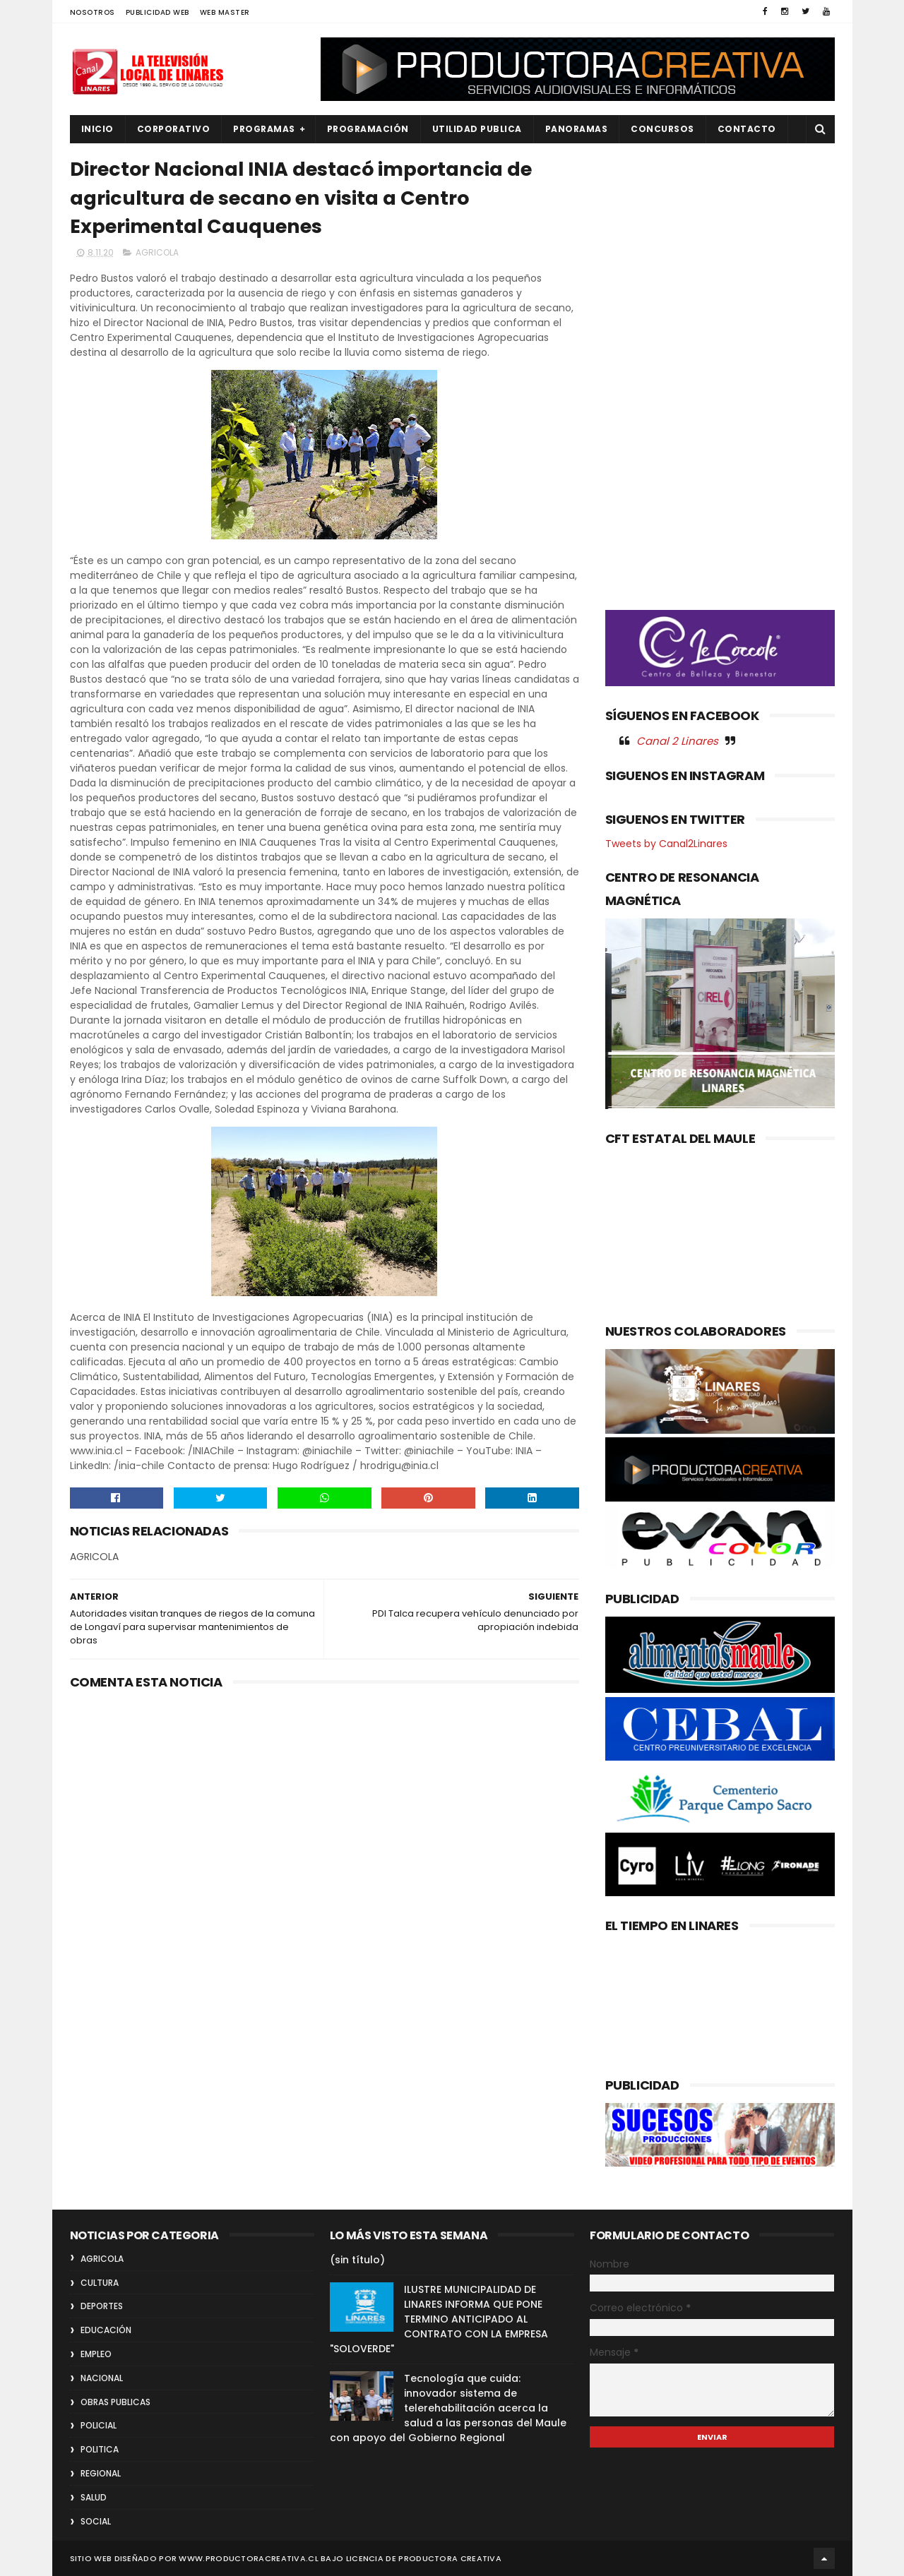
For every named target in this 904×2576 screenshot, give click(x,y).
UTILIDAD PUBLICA (477, 129)
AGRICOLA (157, 252)
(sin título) (357, 2260)
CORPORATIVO (173, 129)
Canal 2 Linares (677, 740)
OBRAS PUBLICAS (115, 2402)
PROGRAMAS (264, 129)
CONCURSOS (662, 129)
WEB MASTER (225, 12)
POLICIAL (99, 2425)
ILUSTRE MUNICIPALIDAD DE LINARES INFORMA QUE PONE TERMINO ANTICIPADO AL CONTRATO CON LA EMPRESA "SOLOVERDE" (439, 2319)
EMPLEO (96, 2354)
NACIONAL (102, 2378)
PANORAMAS (576, 129)
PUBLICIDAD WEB (157, 12)
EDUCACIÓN (106, 2330)
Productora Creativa (449, 2558)
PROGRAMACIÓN (368, 129)
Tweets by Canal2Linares (666, 844)
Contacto (747, 129)
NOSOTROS (92, 12)
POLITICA (100, 2449)
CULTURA (100, 2283)
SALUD (94, 2497)
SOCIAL (96, 2521)
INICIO (97, 129)
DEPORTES (102, 2306)
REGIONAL (101, 2473)
